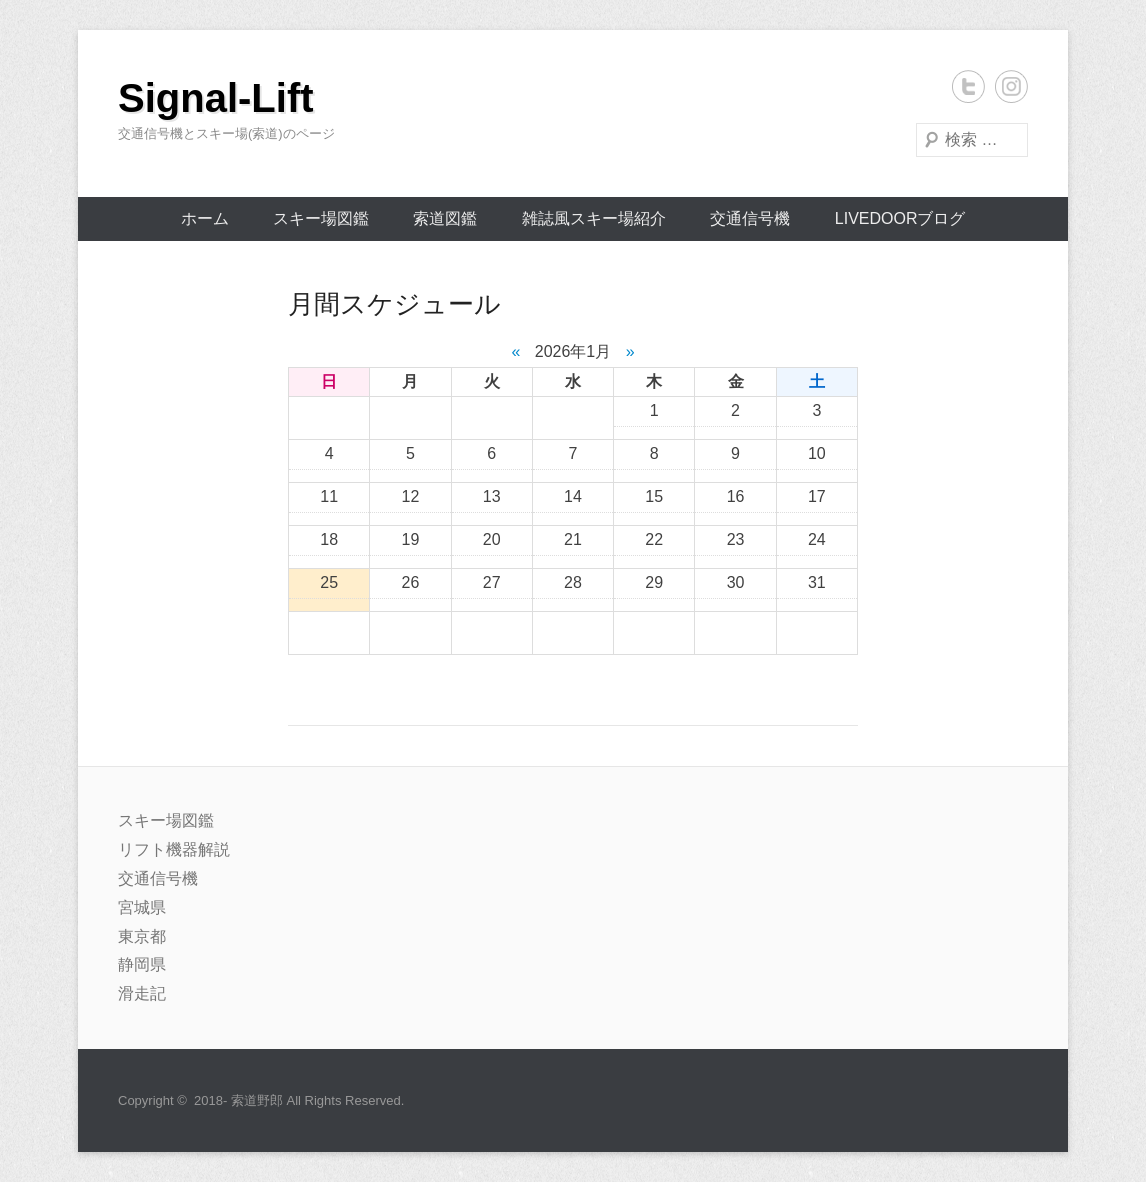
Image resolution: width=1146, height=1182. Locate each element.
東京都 (142, 936)
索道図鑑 (445, 218)
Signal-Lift (216, 98)
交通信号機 (750, 218)
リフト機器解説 (174, 849)
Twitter (968, 86)
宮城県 (142, 907)
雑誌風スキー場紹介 (594, 218)
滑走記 (142, 993)
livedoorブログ (900, 218)
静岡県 (142, 964)
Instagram (1011, 86)
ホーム (205, 218)
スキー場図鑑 (321, 218)
